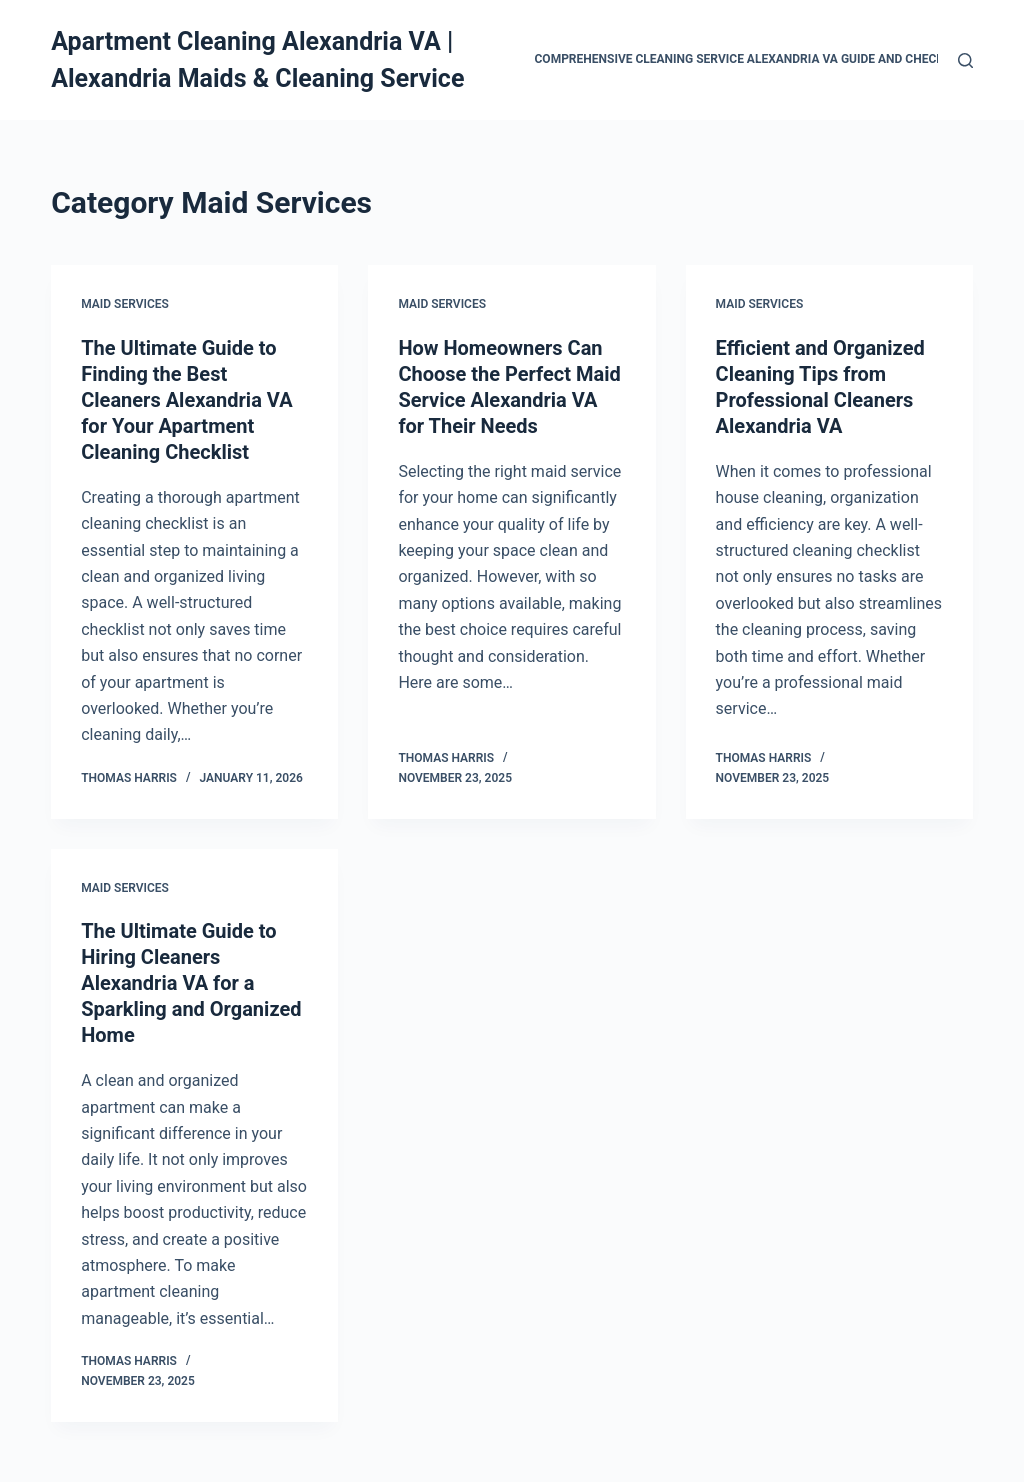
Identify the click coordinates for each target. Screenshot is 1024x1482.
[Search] (965, 60)
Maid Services (125, 304)
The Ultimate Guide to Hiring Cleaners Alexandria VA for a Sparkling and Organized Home (191, 983)
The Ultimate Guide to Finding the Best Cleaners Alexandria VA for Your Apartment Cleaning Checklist (186, 400)
